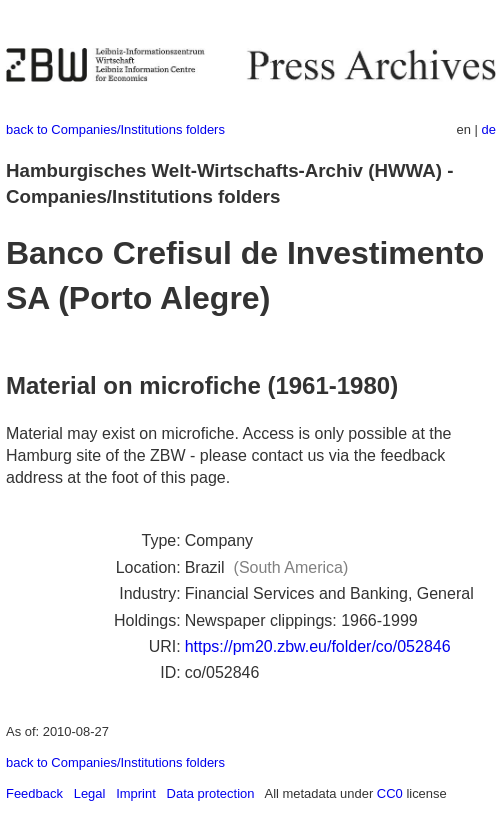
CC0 (390, 793)
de (489, 129)
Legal (90, 793)
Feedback (34, 793)
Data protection (211, 793)
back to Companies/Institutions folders (115, 129)
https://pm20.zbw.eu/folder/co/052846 (318, 646)
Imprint (136, 793)
